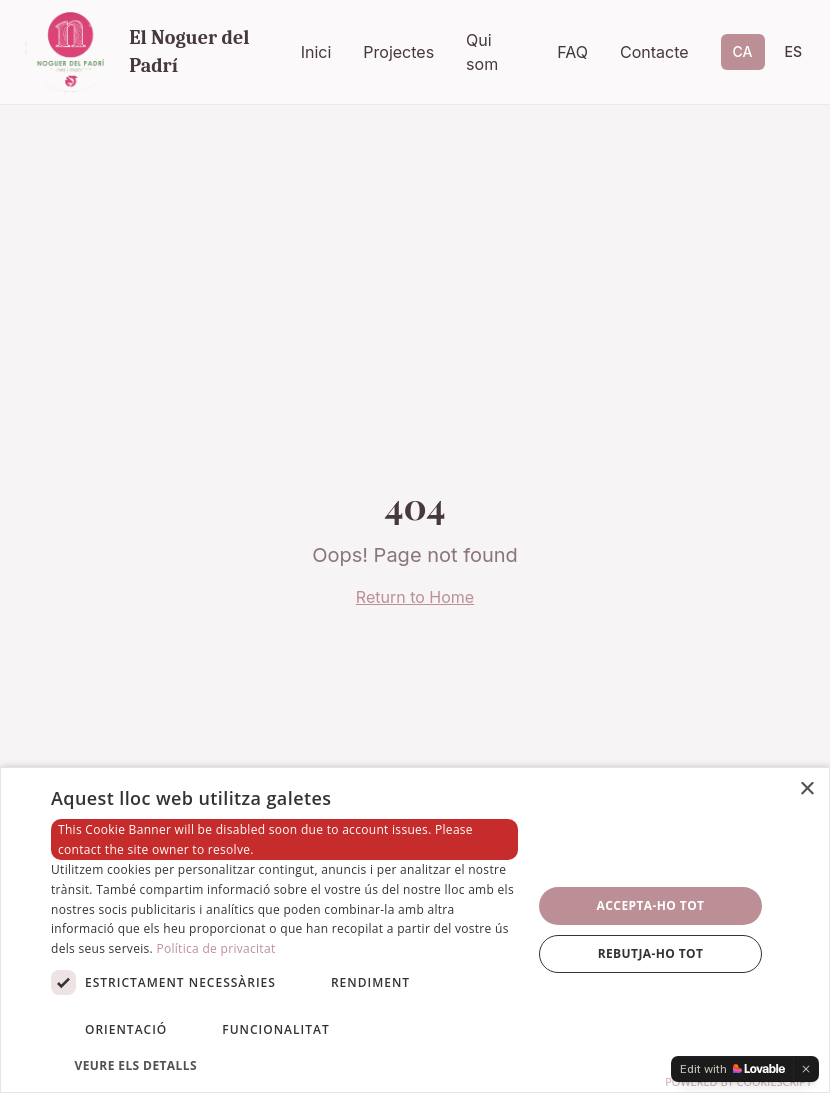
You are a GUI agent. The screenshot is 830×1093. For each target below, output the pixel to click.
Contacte (654, 52)
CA (743, 51)
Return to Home (415, 597)
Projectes (398, 52)
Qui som (482, 52)
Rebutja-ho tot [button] (651, 953)
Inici (316, 52)
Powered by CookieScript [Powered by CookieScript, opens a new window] (738, 1081)
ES (794, 51)
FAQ (572, 52)
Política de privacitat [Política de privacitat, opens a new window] (215, 948)
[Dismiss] (806, 1069)
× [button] (806, 789)
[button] (284, 1065)
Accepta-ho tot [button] (651, 905)
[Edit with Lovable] (732, 1069)
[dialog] (415, 930)
